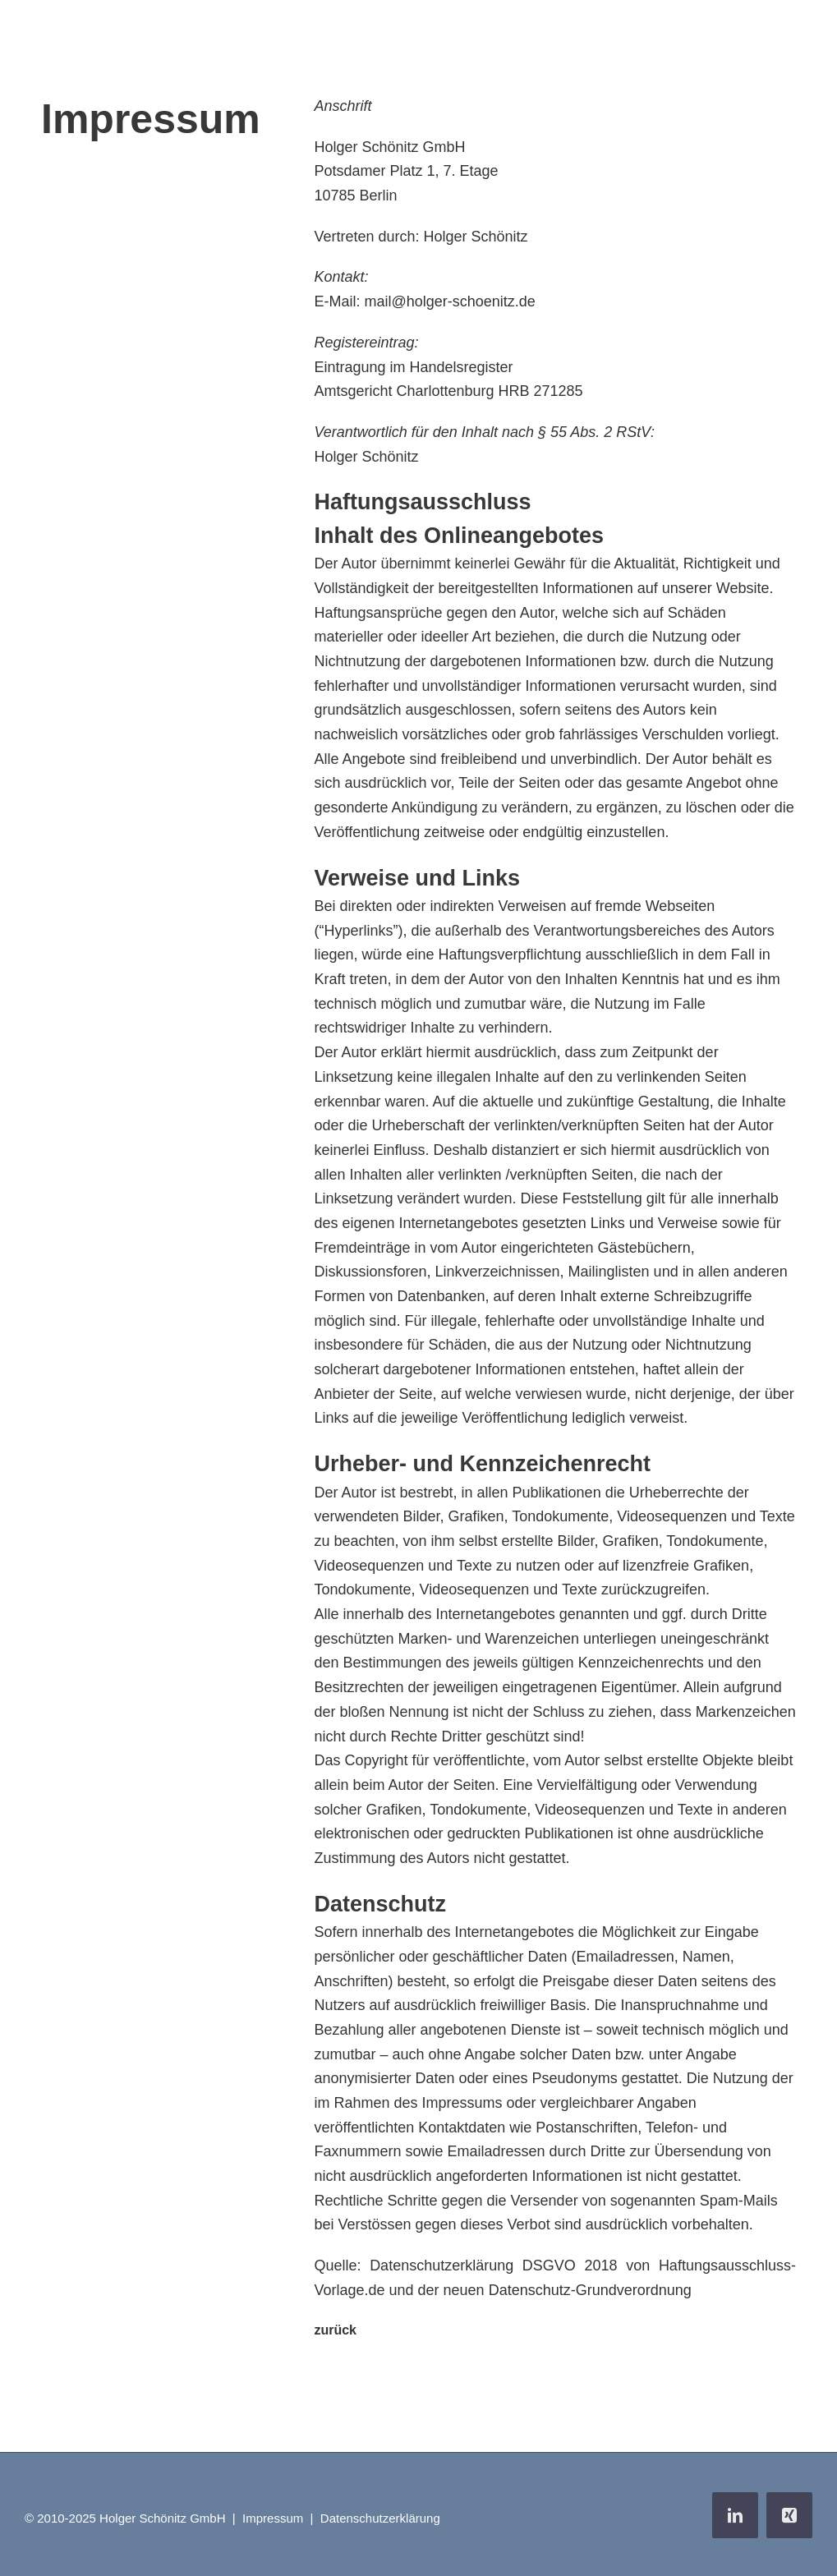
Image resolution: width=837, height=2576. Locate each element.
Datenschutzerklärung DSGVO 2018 (493, 2265)
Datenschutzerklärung (380, 2518)
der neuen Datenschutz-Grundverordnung (555, 2290)
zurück (335, 2330)
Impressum (272, 2518)
